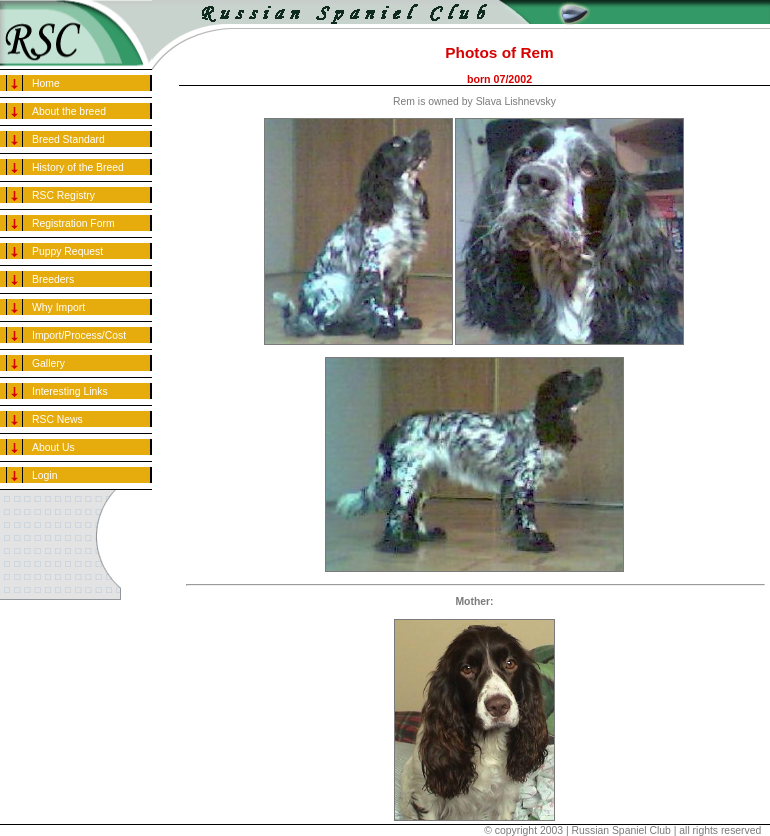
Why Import (58, 307)
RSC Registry (63, 195)
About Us (53, 447)
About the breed (69, 111)
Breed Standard (68, 139)
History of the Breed (78, 167)
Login (44, 475)
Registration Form (73, 223)
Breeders (53, 279)
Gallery (48, 363)
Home (46, 83)
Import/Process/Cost (79, 335)
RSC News (57, 419)
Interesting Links (70, 391)
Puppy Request (67, 251)
